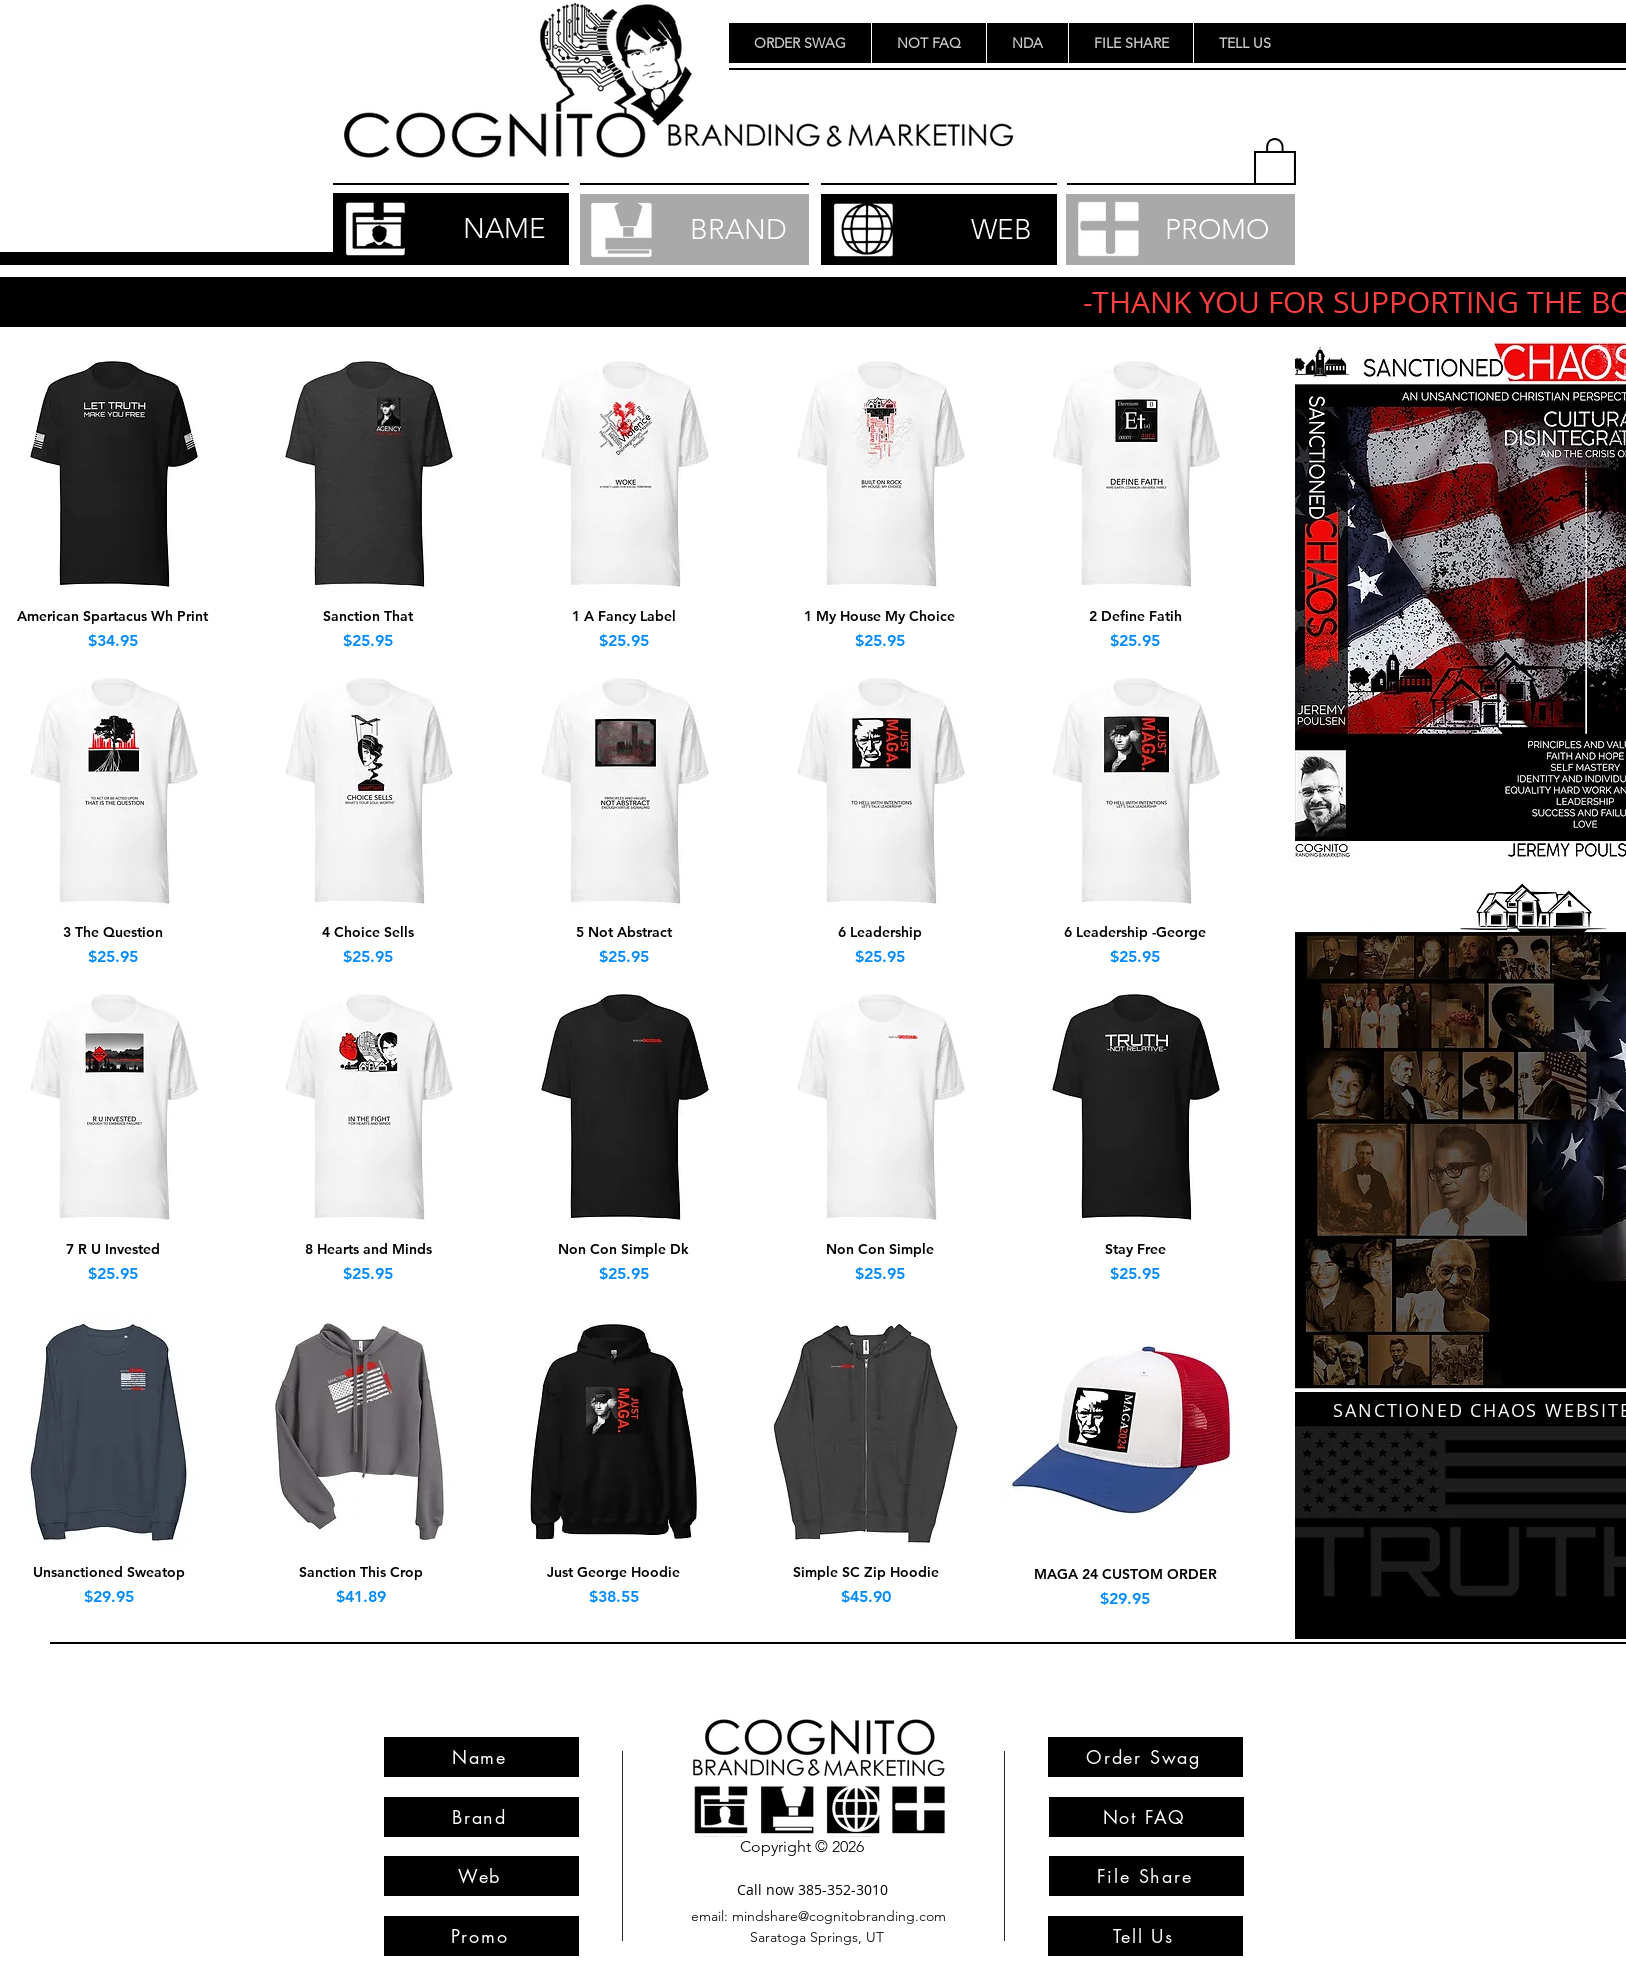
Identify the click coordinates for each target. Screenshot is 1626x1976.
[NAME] (451, 229)
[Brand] (481, 1817)
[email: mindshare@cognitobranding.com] (818, 1916)
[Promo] (481, 1936)
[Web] (481, 1876)
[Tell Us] (1145, 1936)
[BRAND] (694, 229)
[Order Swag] (1145, 1757)
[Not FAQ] (1146, 1817)
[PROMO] (1180, 229)
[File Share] (1146, 1876)
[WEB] (939, 229)
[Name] (481, 1757)
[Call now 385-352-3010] (812, 1889)
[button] (1275, 160)
